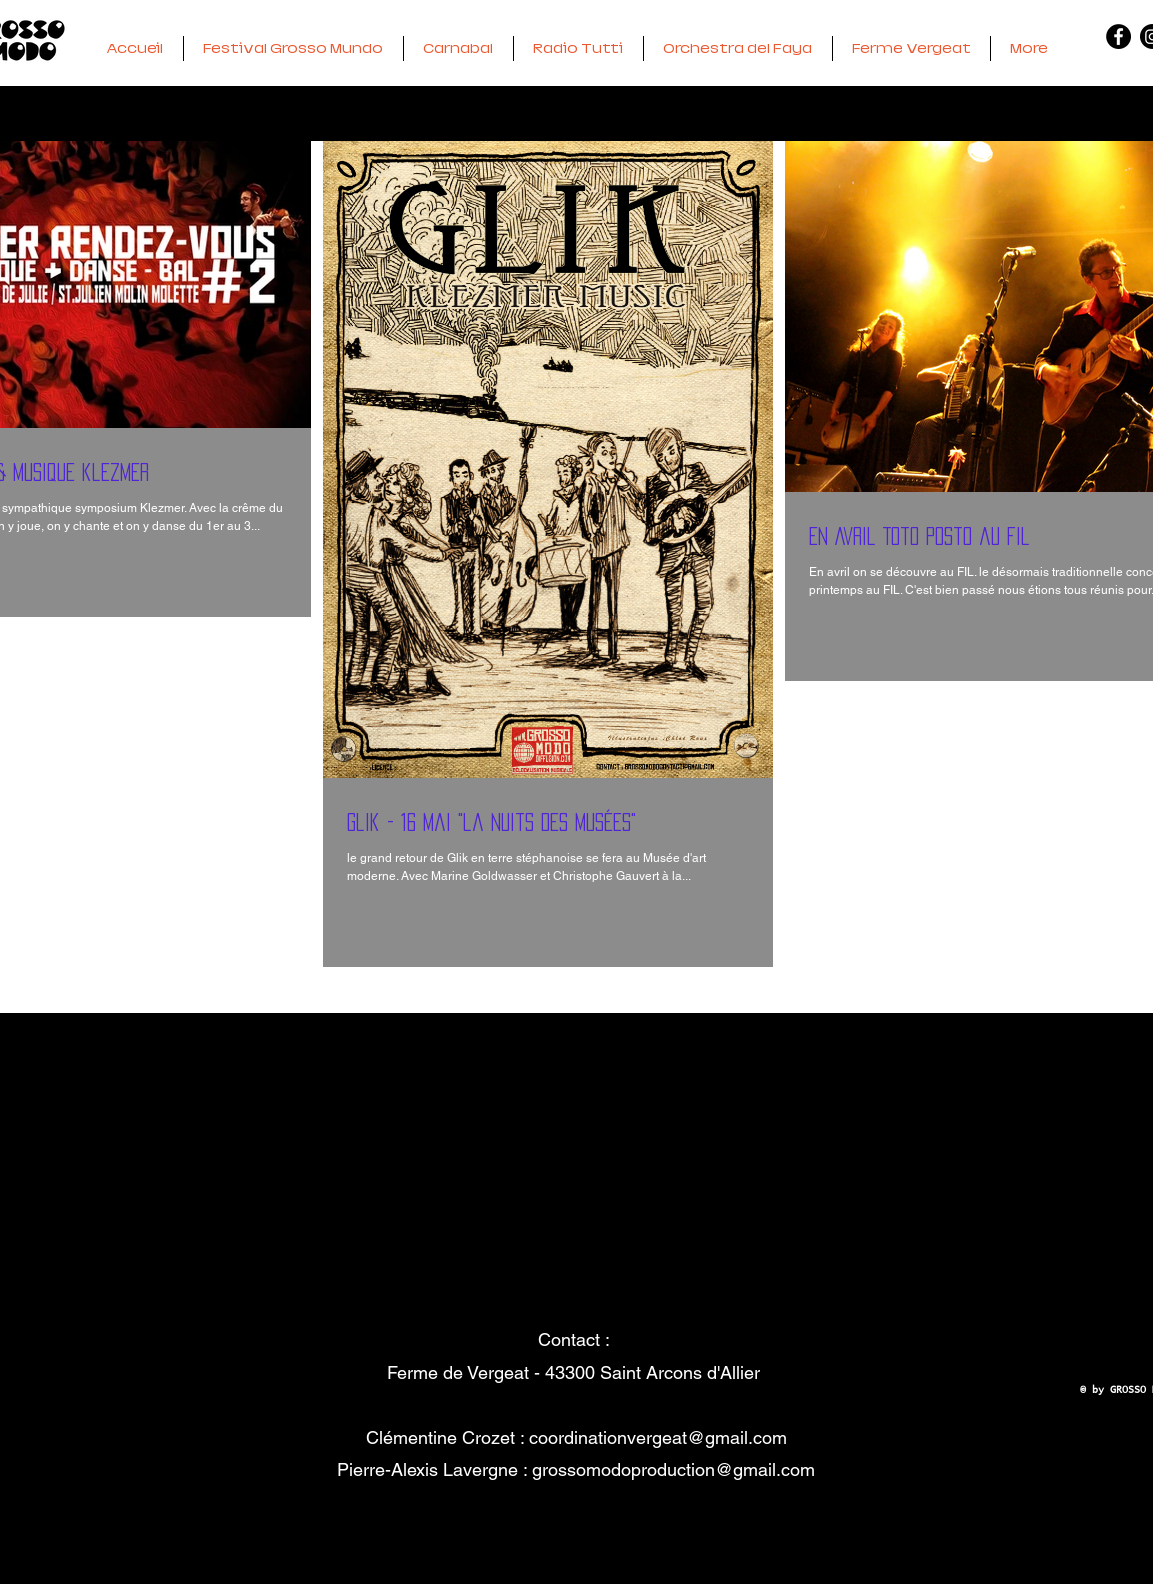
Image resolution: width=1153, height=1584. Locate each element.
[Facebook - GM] (1118, 36)
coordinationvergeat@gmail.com (658, 1437)
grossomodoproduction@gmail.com (673, 1469)
